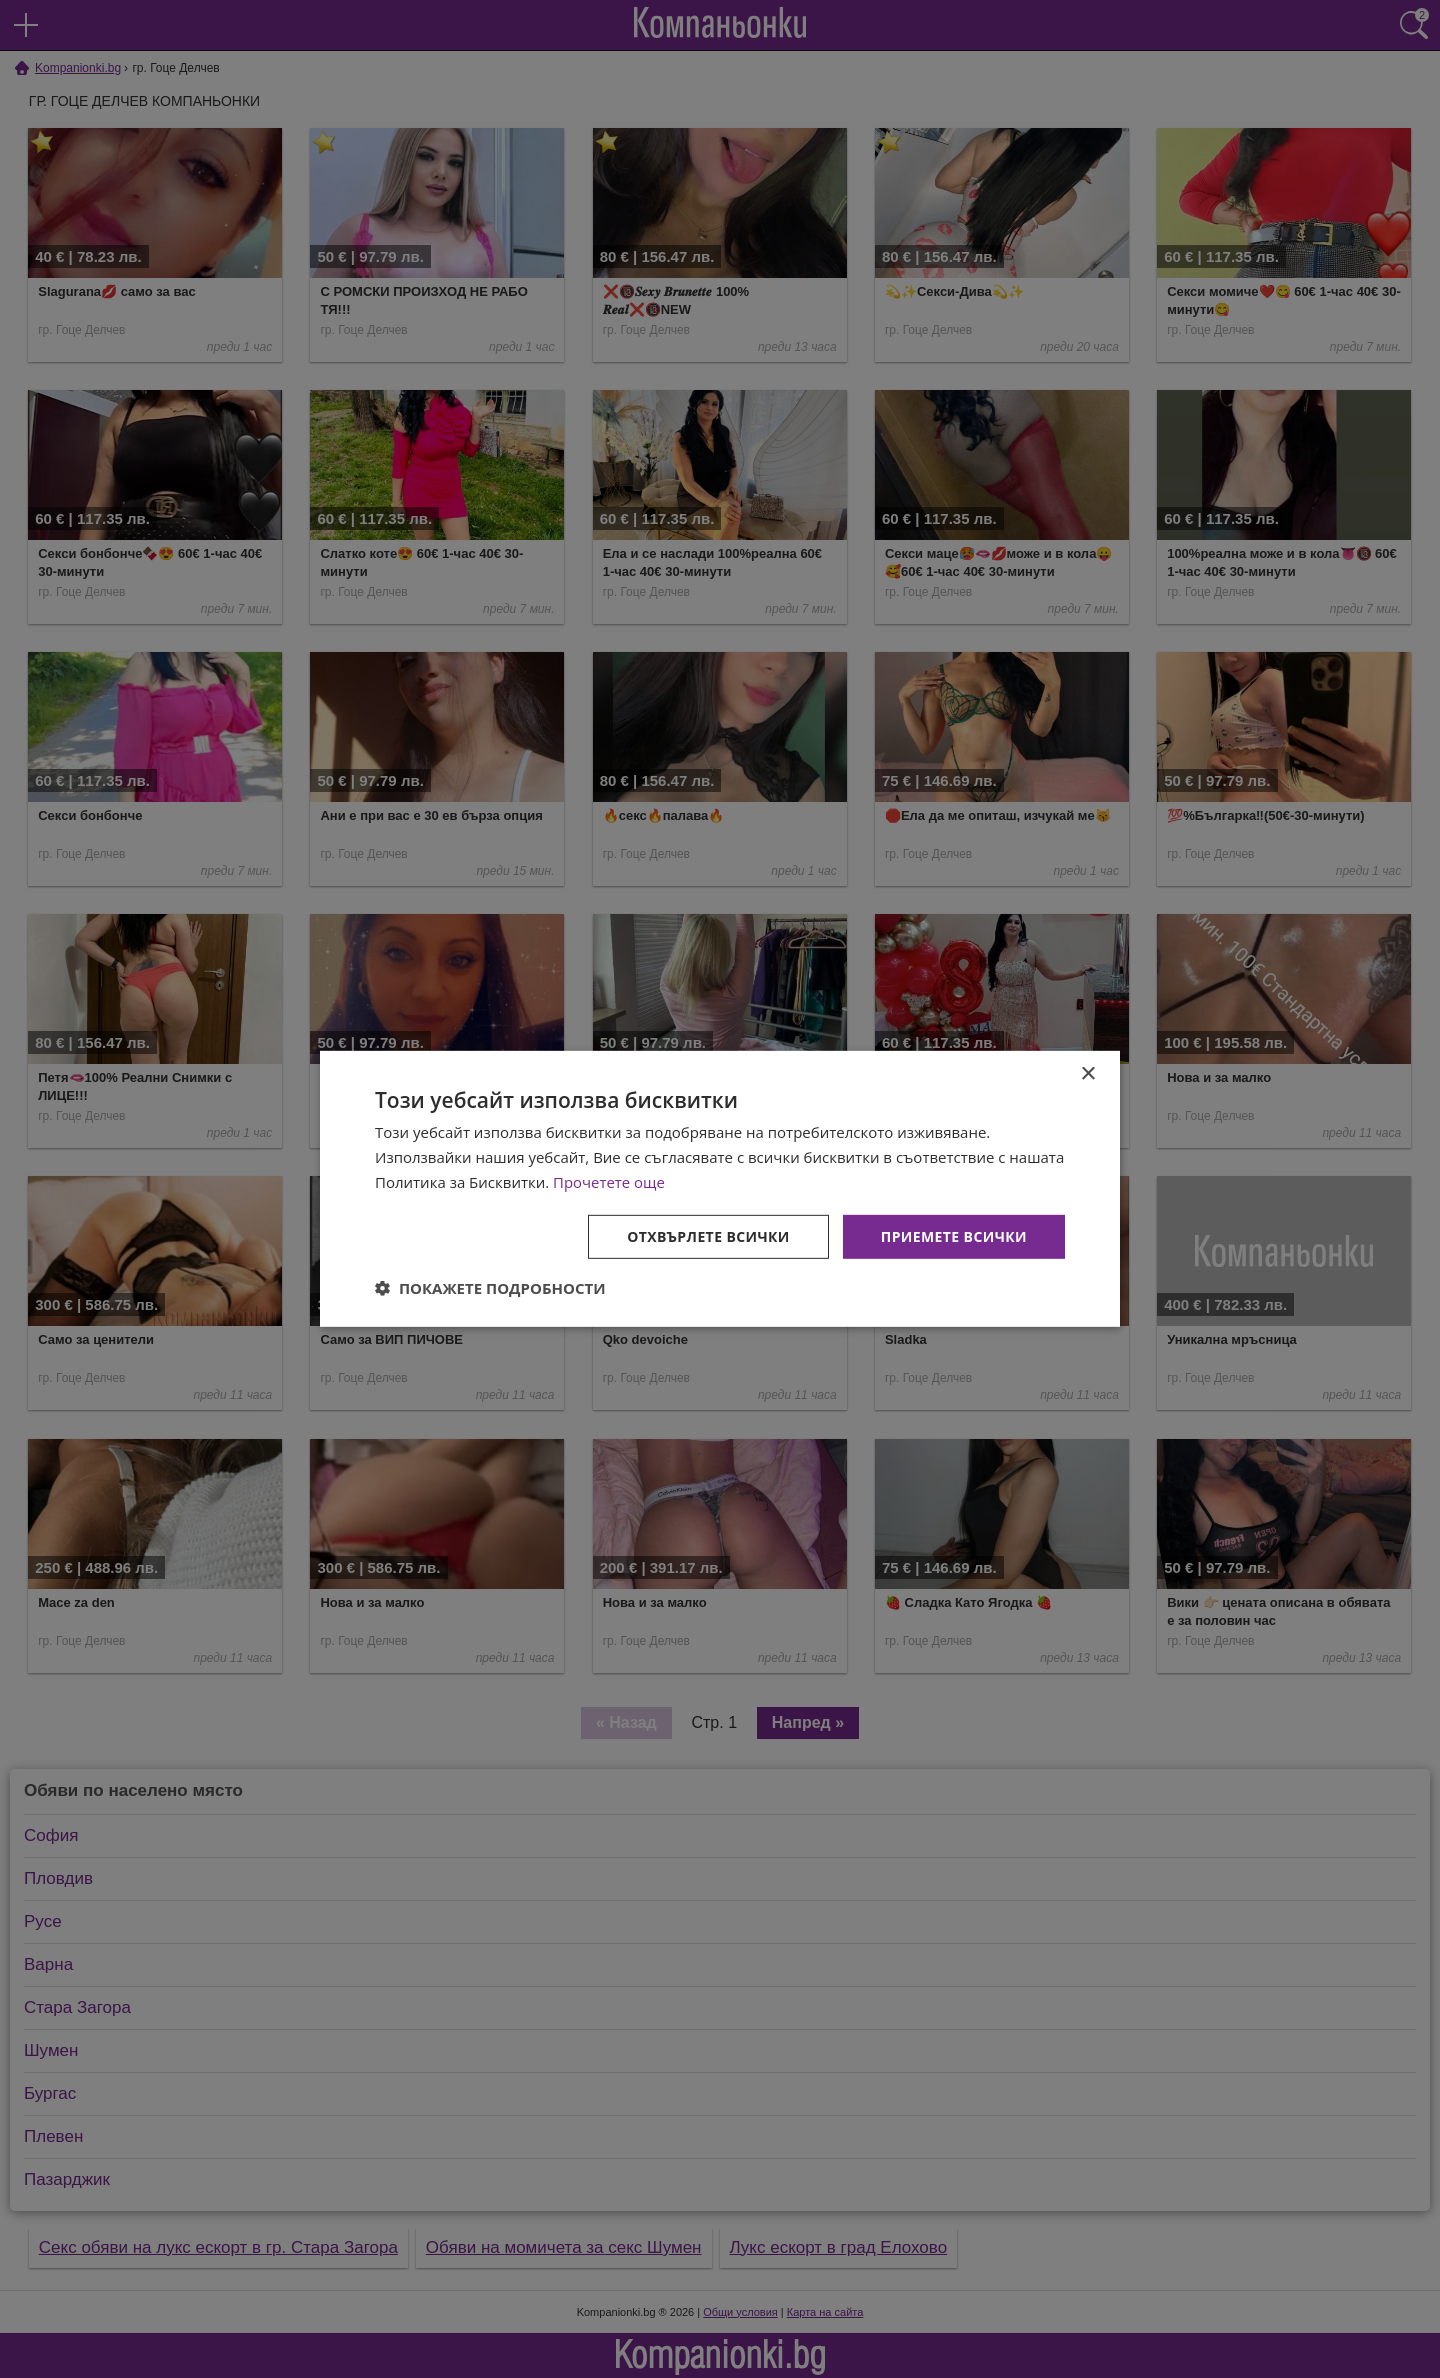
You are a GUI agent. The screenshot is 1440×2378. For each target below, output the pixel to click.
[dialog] (720, 1189)
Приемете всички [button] (954, 1235)
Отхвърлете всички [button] (708, 1235)
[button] (490, 1288)
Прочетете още (609, 1182)
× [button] (1087, 1074)
